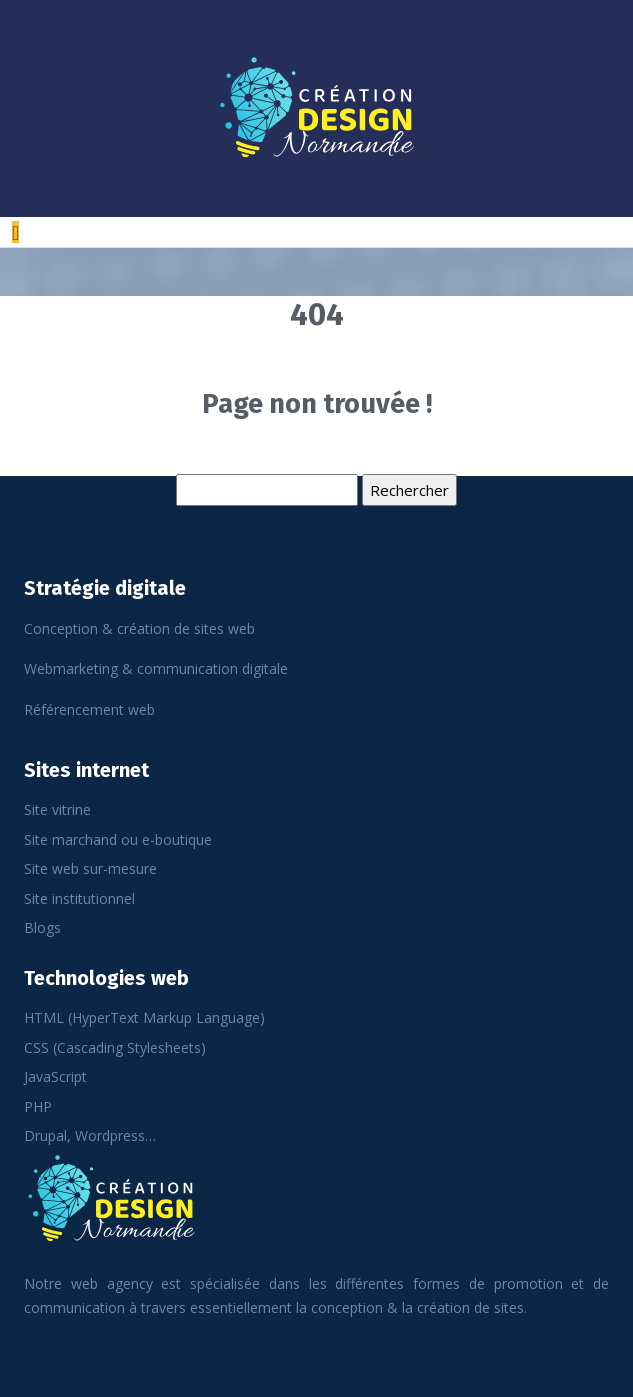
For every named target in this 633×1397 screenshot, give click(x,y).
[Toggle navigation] (15, 232)
